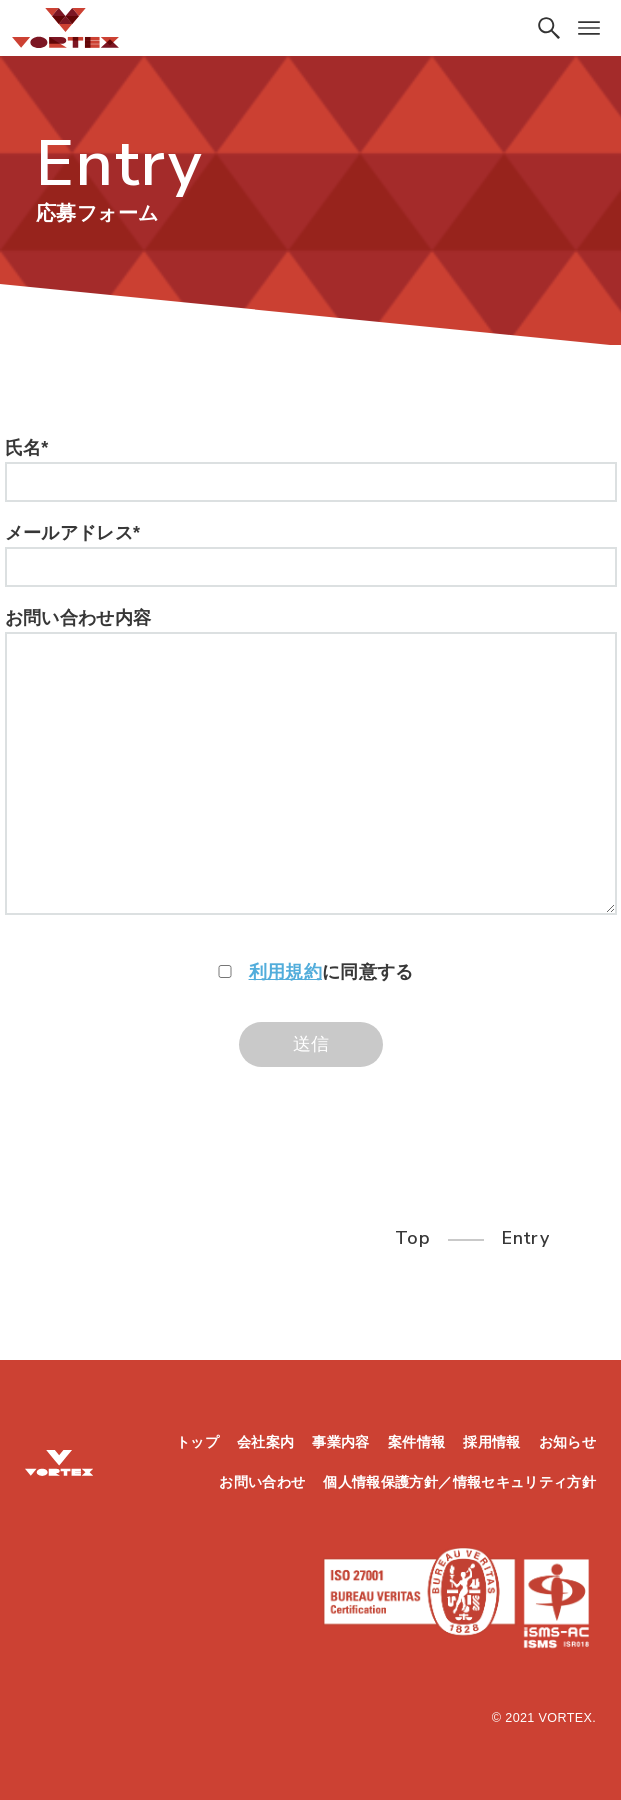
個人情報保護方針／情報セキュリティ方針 (459, 1482)
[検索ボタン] (549, 28)
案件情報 (416, 1442)
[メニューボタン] (589, 28)
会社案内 (265, 1442)
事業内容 (340, 1442)
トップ (197, 1442)
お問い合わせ (262, 1482)
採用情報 (491, 1442)
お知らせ (567, 1442)
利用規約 (285, 972)
